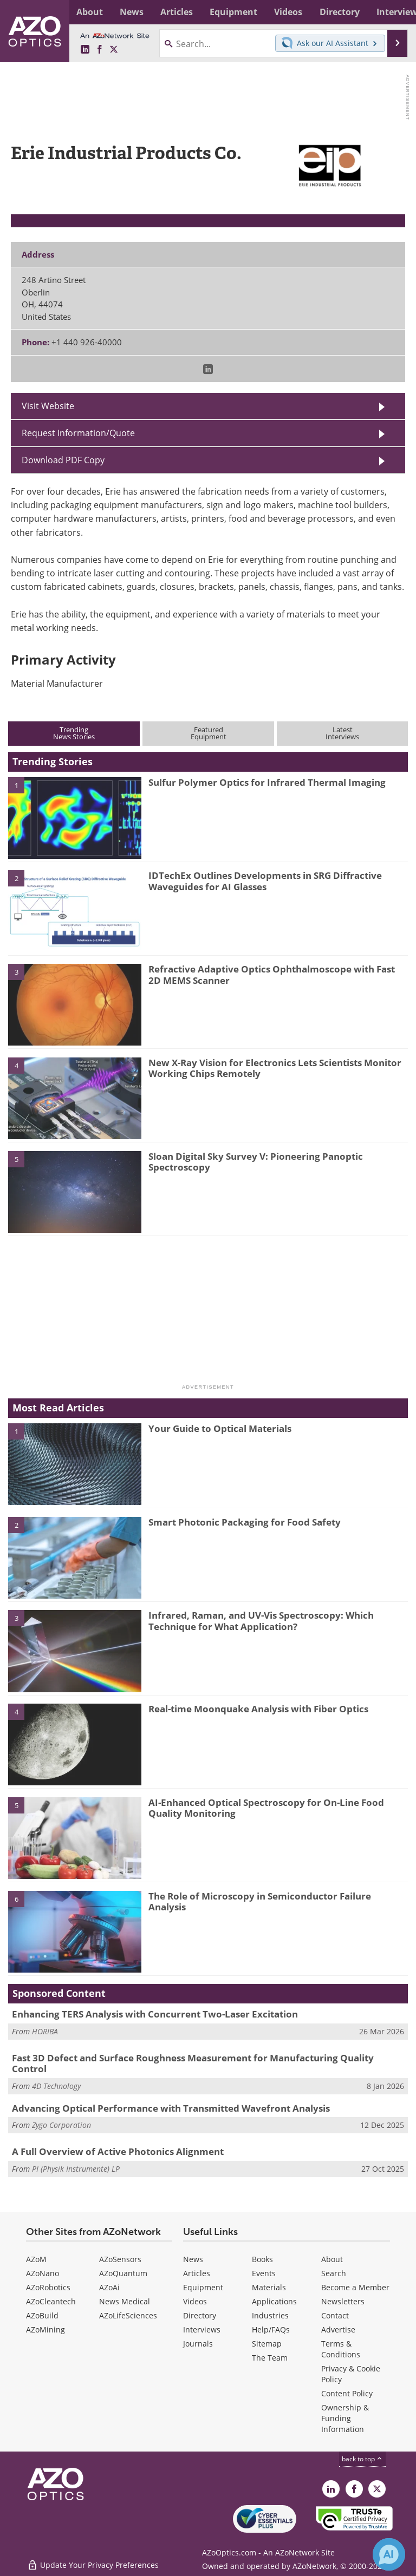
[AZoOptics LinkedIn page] (85, 50)
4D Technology (56, 2086)
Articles (196, 2273)
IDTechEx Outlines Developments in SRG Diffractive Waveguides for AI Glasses (265, 880)
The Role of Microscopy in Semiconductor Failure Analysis (259, 1901)
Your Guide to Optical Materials (219, 1428)
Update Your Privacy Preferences (93, 2562)
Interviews (201, 2329)
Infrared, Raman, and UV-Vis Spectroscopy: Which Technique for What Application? (261, 1620)
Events (264, 2273)
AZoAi (109, 2287)
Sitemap (267, 2343)
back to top (362, 2458)
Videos (195, 2301)
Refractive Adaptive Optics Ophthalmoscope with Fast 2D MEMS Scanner (271, 974)
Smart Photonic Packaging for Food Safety (244, 1522)
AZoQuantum (123, 2273)
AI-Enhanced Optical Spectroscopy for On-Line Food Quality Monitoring (266, 1807)
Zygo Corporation (61, 2125)
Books (262, 2259)
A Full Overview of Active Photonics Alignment (118, 2151)
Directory (199, 2315)
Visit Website (48, 406)
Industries (270, 2315)
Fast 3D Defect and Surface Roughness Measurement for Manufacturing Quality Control (193, 2063)
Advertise (338, 2329)
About (332, 2259)
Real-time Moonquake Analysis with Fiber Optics (258, 1709)
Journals (198, 2343)
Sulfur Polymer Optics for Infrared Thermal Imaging (267, 782)
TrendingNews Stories (74, 733)
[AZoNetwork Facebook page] (99, 50)
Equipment (203, 2287)
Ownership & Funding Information (345, 2418)
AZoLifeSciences (128, 2315)
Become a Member (355, 2287)
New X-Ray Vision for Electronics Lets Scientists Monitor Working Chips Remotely (274, 1068)
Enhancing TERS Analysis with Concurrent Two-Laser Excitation (155, 2014)
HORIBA (45, 2031)
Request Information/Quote (78, 433)
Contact (335, 2315)
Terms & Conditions (340, 2349)
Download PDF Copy (63, 460)
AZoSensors (120, 2259)
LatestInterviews (342, 733)
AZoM (36, 2259)
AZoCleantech (51, 2301)
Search (333, 2273)
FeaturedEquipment (208, 733)
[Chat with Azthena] (389, 2554)
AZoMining (45, 2329)
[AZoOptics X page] (113, 50)
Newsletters (343, 2301)
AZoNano (42, 2273)
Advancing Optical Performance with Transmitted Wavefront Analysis (171, 2108)
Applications (274, 2301)
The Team (270, 2357)
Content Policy (347, 2393)
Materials (269, 2287)
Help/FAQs (271, 2329)
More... (395, 11)
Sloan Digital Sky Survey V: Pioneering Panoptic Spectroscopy (255, 1161)
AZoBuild (42, 2315)
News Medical (124, 2301)
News (193, 2259)
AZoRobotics (48, 2287)
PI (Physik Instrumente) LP (76, 2169)
